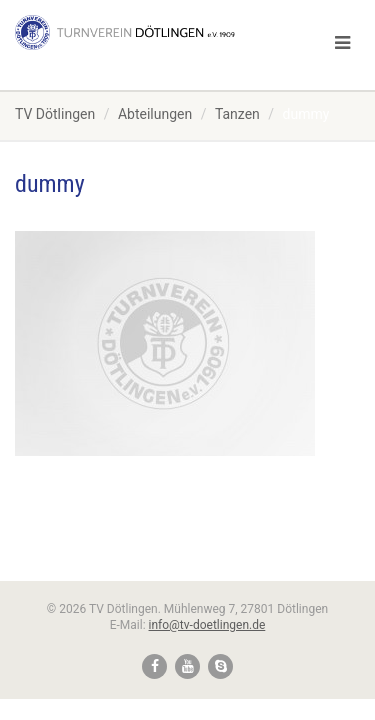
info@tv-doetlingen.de (207, 625)
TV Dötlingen (55, 114)
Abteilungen (155, 114)
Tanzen (237, 114)
